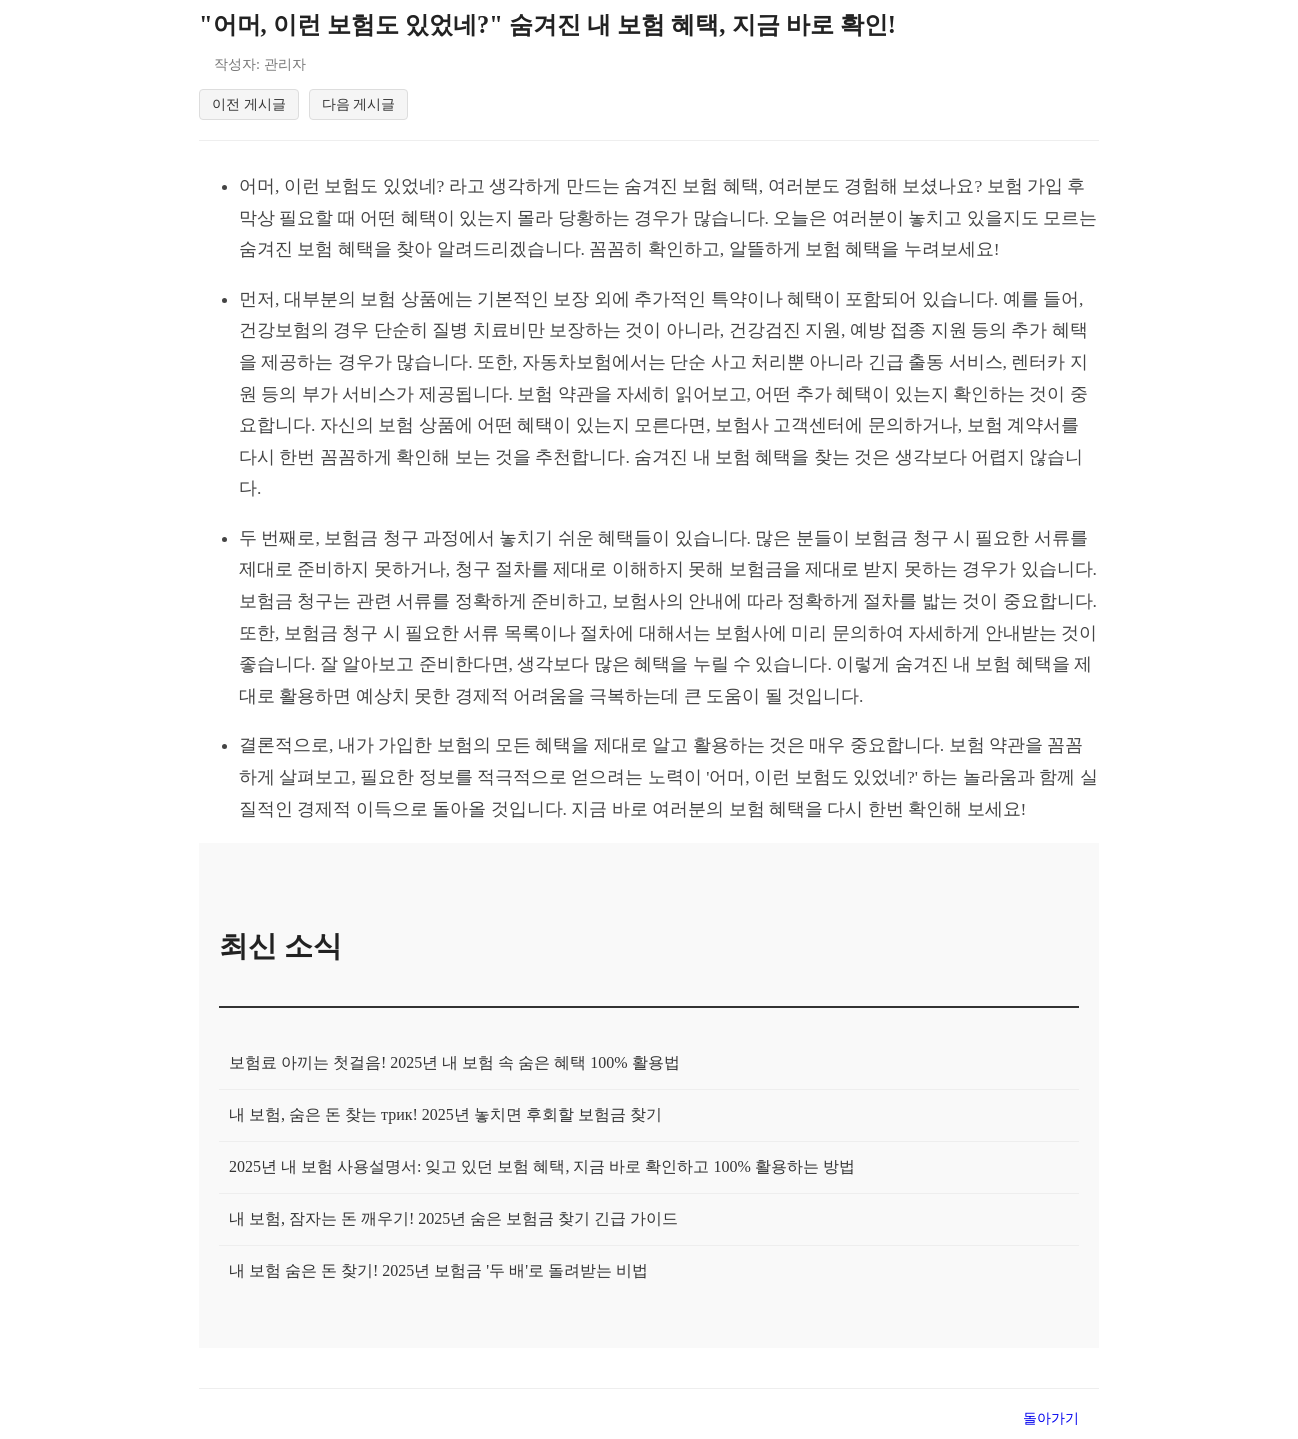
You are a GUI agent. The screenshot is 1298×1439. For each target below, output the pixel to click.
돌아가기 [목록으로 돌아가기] (1051, 1421)
